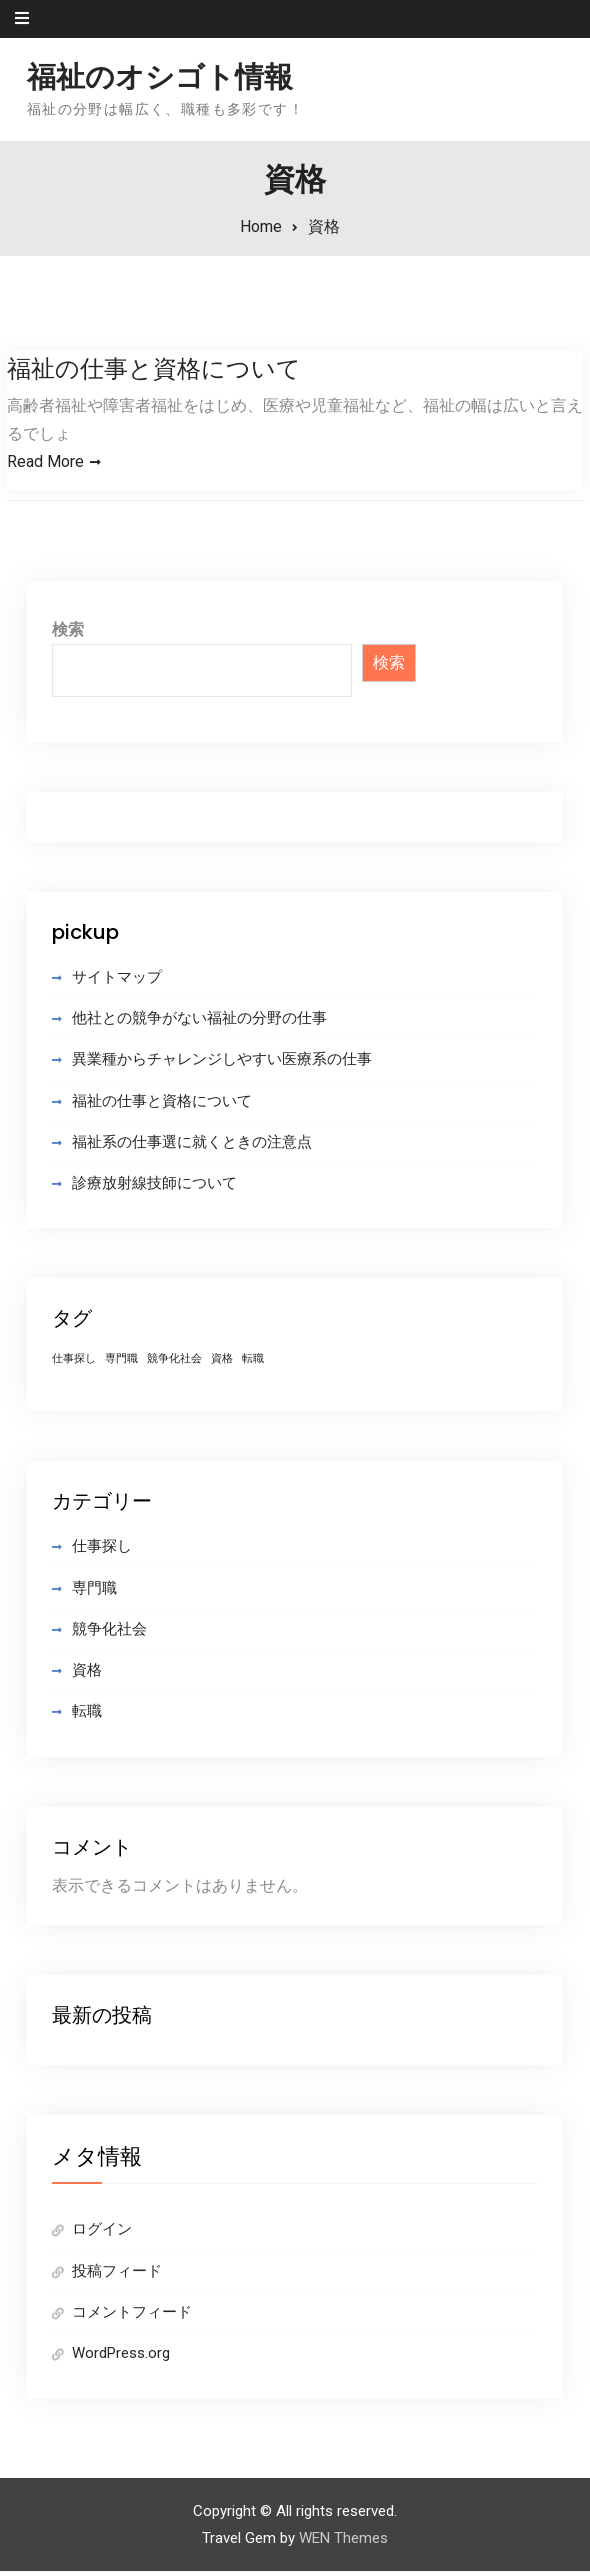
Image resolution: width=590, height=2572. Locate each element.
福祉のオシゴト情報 (160, 77)
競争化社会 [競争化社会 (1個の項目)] (174, 1359)
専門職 (94, 1588)
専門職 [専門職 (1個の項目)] (121, 1359)
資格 (87, 1671)
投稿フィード (117, 2271)
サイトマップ (117, 978)
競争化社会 (109, 1630)
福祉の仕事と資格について (154, 368)
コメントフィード (132, 2313)
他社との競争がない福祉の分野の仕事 (199, 1019)
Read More (45, 461)
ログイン (102, 2230)
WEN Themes (343, 2538)
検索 (68, 630)
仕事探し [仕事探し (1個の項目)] (74, 1359)
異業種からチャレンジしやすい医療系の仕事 (222, 1060)
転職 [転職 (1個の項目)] (253, 1359)
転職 (87, 1712)
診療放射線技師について (154, 1184)
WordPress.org (121, 2354)
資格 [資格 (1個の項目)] (222, 1359)
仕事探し (102, 1547)
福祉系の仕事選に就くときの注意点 (192, 1143)
